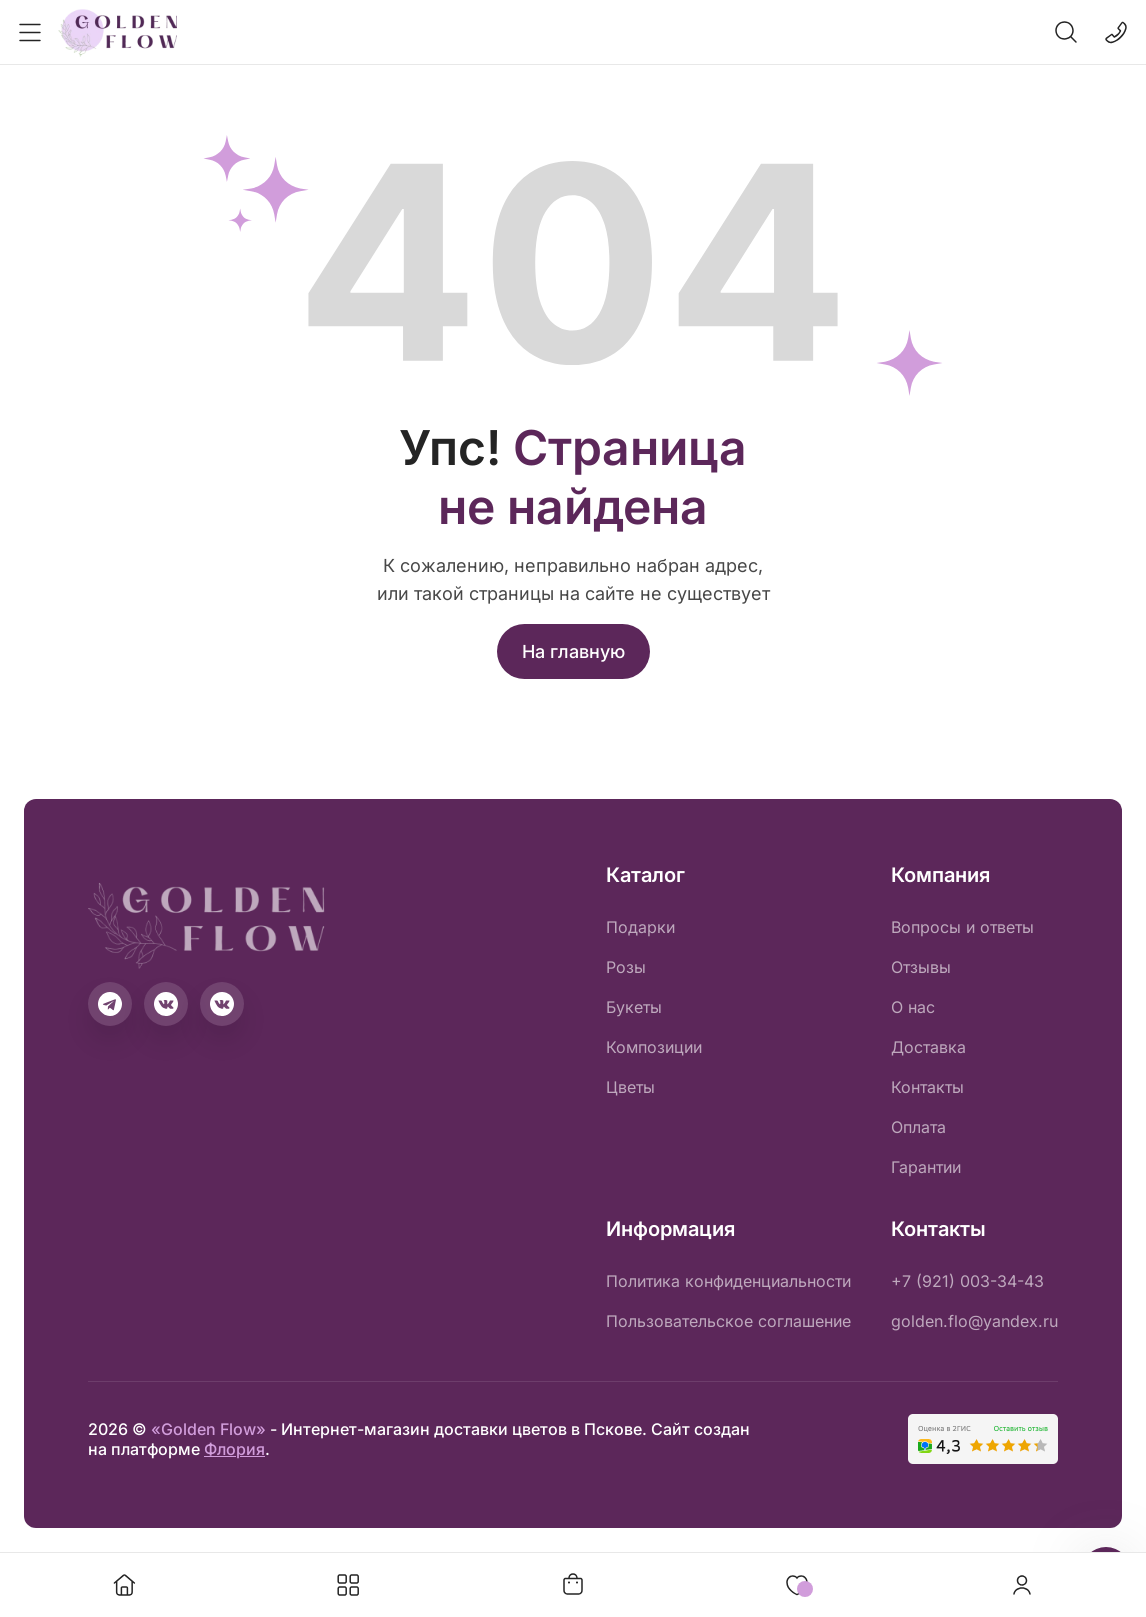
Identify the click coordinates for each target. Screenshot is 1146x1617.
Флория (234, 1449)
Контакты (927, 1087)
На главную (573, 651)
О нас (913, 1007)
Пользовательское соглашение (728, 1321)
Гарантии (926, 1167)
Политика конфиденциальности (728, 1281)
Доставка (928, 1047)
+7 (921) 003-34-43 (967, 1281)
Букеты (634, 1007)
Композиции (654, 1047)
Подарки (640, 927)
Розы (626, 967)
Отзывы (921, 967)
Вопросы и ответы (962, 927)
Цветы (630, 1087)
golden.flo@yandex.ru (974, 1321)
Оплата (918, 1127)
